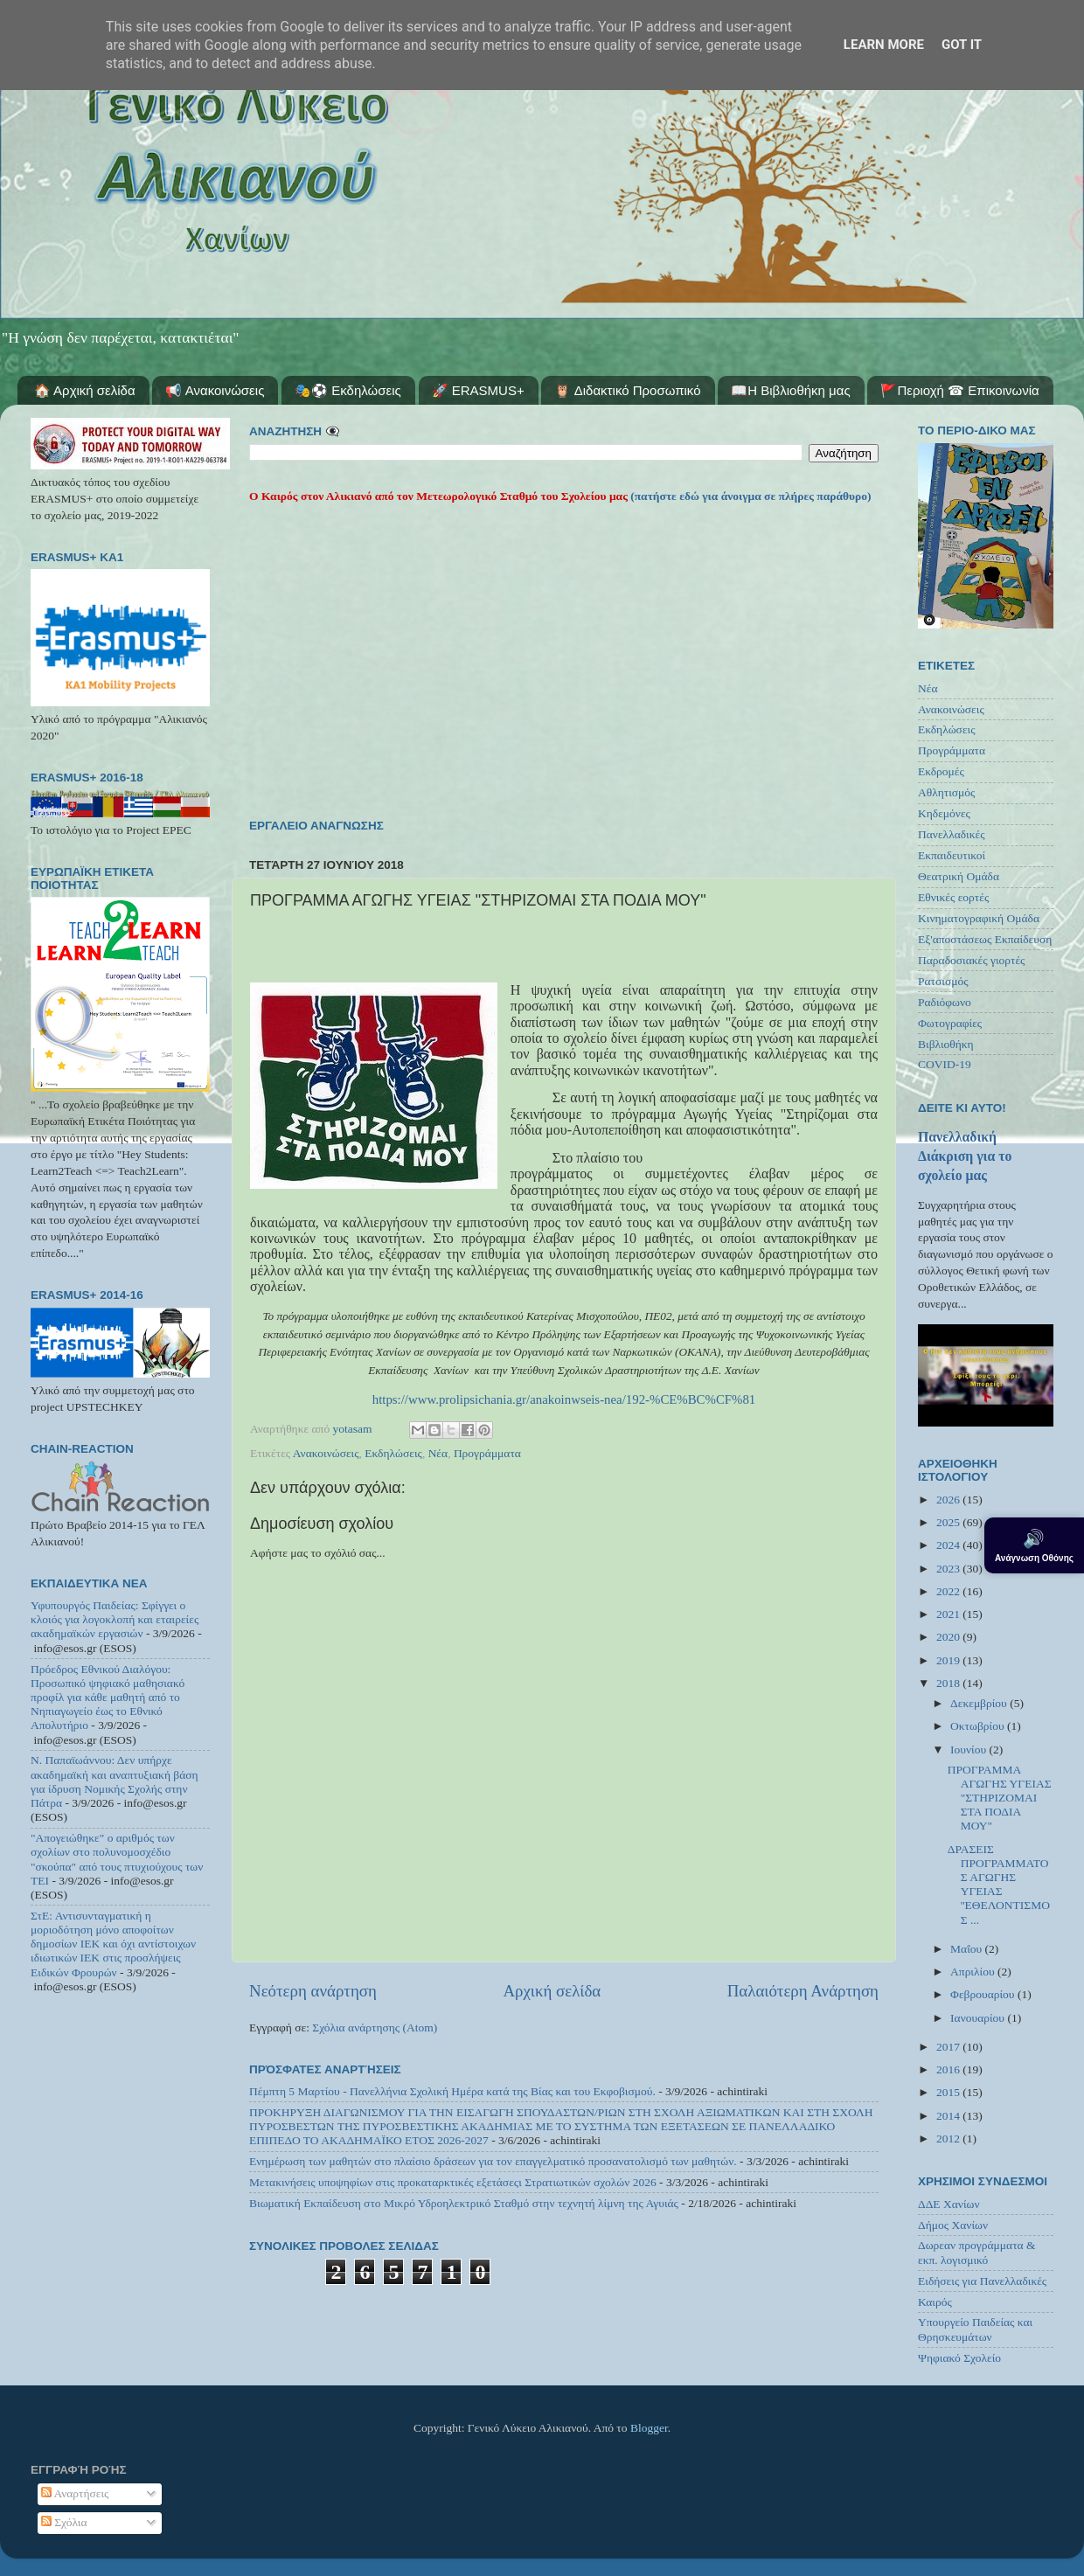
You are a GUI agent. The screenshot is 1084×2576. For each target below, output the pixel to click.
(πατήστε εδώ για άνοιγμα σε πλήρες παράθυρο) (750, 496)
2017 (949, 2046)
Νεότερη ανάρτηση (313, 1991)
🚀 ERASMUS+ (478, 390)
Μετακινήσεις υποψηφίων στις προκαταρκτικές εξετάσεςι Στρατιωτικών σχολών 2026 (453, 2182)
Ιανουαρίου (978, 2017)
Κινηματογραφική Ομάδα (978, 918)
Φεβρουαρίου (984, 1994)
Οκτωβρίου (978, 1725)
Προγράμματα (487, 1453)
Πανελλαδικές (951, 834)
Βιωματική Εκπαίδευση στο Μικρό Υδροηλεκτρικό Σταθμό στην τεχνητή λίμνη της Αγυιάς (463, 2203)
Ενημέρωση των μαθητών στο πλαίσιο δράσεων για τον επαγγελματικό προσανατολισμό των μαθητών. (493, 2161)
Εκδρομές (941, 771)
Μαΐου (967, 1948)
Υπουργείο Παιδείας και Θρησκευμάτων (975, 2329)
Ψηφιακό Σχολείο (959, 2357)
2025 (949, 1522)
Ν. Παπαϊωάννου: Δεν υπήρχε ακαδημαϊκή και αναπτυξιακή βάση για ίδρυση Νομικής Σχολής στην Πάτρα (114, 1781)
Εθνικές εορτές (953, 897)
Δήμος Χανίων (953, 2225)
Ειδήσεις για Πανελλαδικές (982, 2281)
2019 (949, 1660)
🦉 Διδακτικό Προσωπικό (627, 390)
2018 (949, 1683)
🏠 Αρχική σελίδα (85, 390)
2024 (949, 1545)
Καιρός (935, 2302)
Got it (962, 44)
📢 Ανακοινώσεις (214, 390)
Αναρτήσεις (75, 2493)
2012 (949, 2138)
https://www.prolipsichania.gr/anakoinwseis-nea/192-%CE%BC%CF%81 (564, 1399)
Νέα (438, 1453)
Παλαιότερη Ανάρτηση (803, 1991)
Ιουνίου (969, 1749)
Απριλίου (973, 1971)
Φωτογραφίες (950, 1023)
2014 (949, 2115)
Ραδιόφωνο (944, 1002)
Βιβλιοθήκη (946, 1044)
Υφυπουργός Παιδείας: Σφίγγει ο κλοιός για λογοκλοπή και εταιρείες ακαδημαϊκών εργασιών (114, 1619)
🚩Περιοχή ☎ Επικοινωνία (959, 390)
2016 (949, 2069)
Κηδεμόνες (944, 813)
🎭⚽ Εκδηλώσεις (348, 390)
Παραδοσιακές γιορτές (971, 960)
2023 (949, 1568)
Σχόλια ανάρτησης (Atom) (374, 2027)
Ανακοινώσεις (326, 1453)
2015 (949, 2092)
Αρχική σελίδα (552, 1991)
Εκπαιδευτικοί (951, 855)
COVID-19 (944, 1064)
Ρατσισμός (943, 981)
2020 (949, 1636)
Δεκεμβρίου (980, 1703)
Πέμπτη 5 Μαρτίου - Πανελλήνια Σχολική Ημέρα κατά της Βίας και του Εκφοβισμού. (452, 2091)
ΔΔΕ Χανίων (949, 2204)
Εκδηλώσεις (393, 1453)
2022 (949, 1591)
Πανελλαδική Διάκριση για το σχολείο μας (964, 1156)
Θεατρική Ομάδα (958, 876)
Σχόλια (64, 2522)
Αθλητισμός (946, 792)
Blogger (649, 2427)
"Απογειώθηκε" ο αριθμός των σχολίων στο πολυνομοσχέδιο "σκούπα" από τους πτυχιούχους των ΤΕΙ (117, 1859)
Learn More (884, 44)
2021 (949, 1614)
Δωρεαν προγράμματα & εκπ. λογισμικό (977, 2252)
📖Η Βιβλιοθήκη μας (790, 390)
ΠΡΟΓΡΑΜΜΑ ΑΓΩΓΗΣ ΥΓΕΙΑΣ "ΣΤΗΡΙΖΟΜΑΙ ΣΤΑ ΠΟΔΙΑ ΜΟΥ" (1000, 1798)
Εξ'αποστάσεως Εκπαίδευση (985, 939)
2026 (949, 1499)
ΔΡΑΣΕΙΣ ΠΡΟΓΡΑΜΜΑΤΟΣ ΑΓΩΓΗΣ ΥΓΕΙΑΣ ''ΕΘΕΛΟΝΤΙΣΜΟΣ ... (999, 1885)
